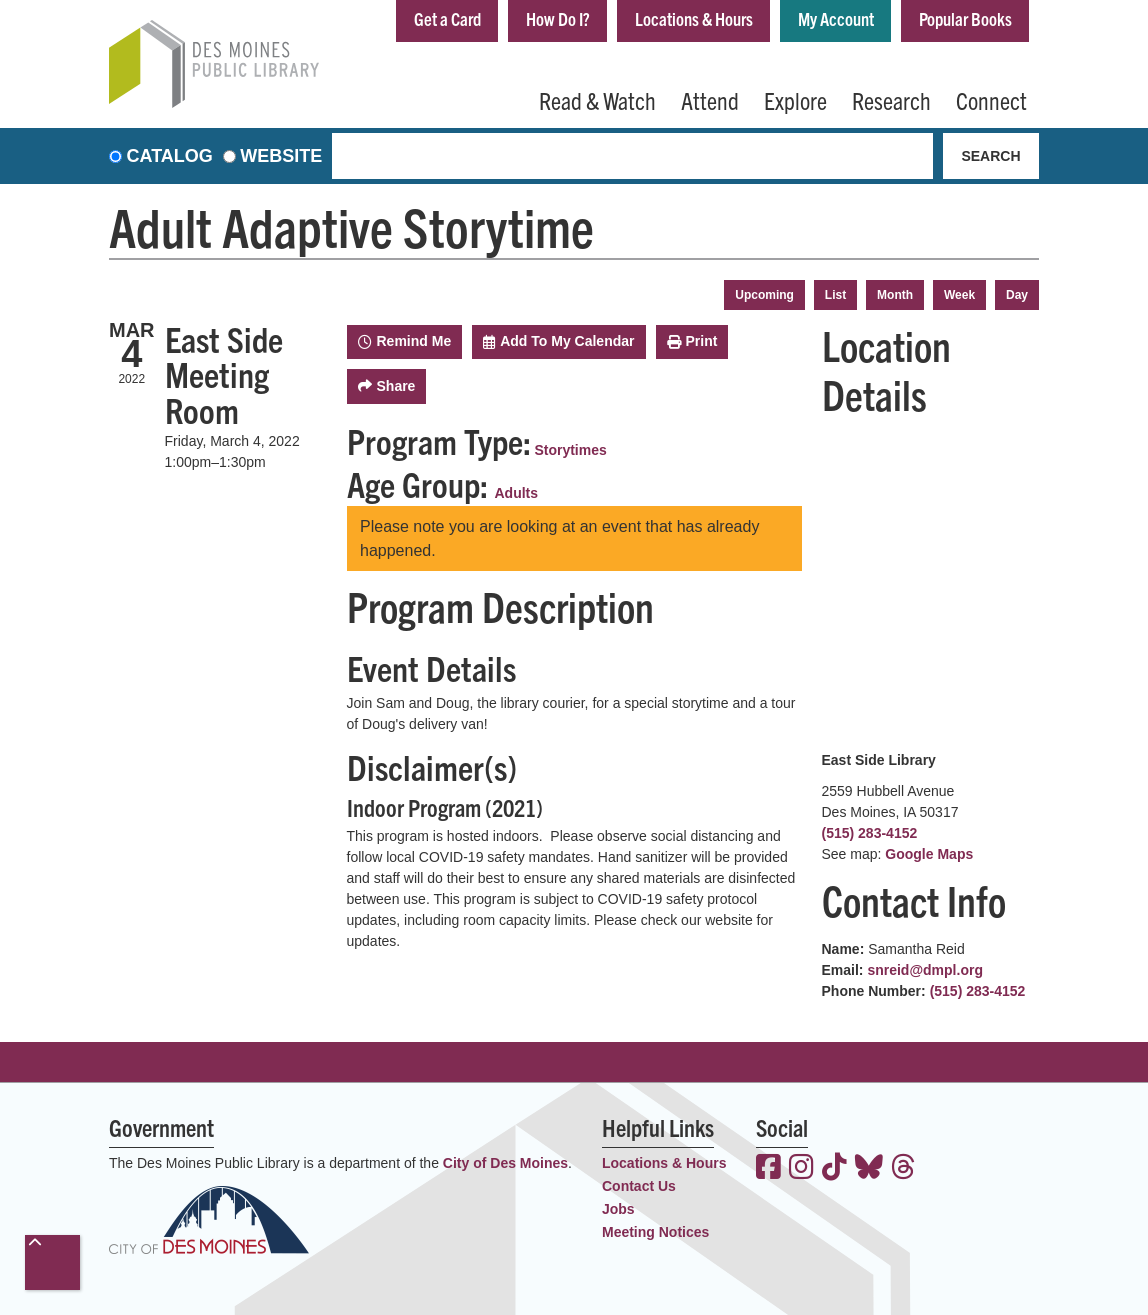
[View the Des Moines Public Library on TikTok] (834, 1169)
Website (281, 156)
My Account (836, 18)
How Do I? (558, 18)
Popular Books (965, 18)
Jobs (618, 1209)
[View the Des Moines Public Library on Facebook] (768, 1169)
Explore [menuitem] (795, 100)
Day (1017, 295)
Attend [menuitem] (710, 100)
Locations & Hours (694, 18)
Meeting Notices (655, 1232)
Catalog (170, 156)
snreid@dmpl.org (925, 970)
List (835, 295)
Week (959, 295)
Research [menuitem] (891, 100)
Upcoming (764, 295)
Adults (517, 493)
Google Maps (929, 854)
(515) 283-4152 (870, 833)
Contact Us (639, 1186)
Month (895, 295)
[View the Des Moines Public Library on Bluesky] (869, 1169)
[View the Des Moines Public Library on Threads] (903, 1169)
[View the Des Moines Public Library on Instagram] (801, 1169)
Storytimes (570, 450)
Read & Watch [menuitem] (597, 100)
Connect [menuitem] (991, 100)
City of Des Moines (505, 1163)
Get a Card (447, 18)
